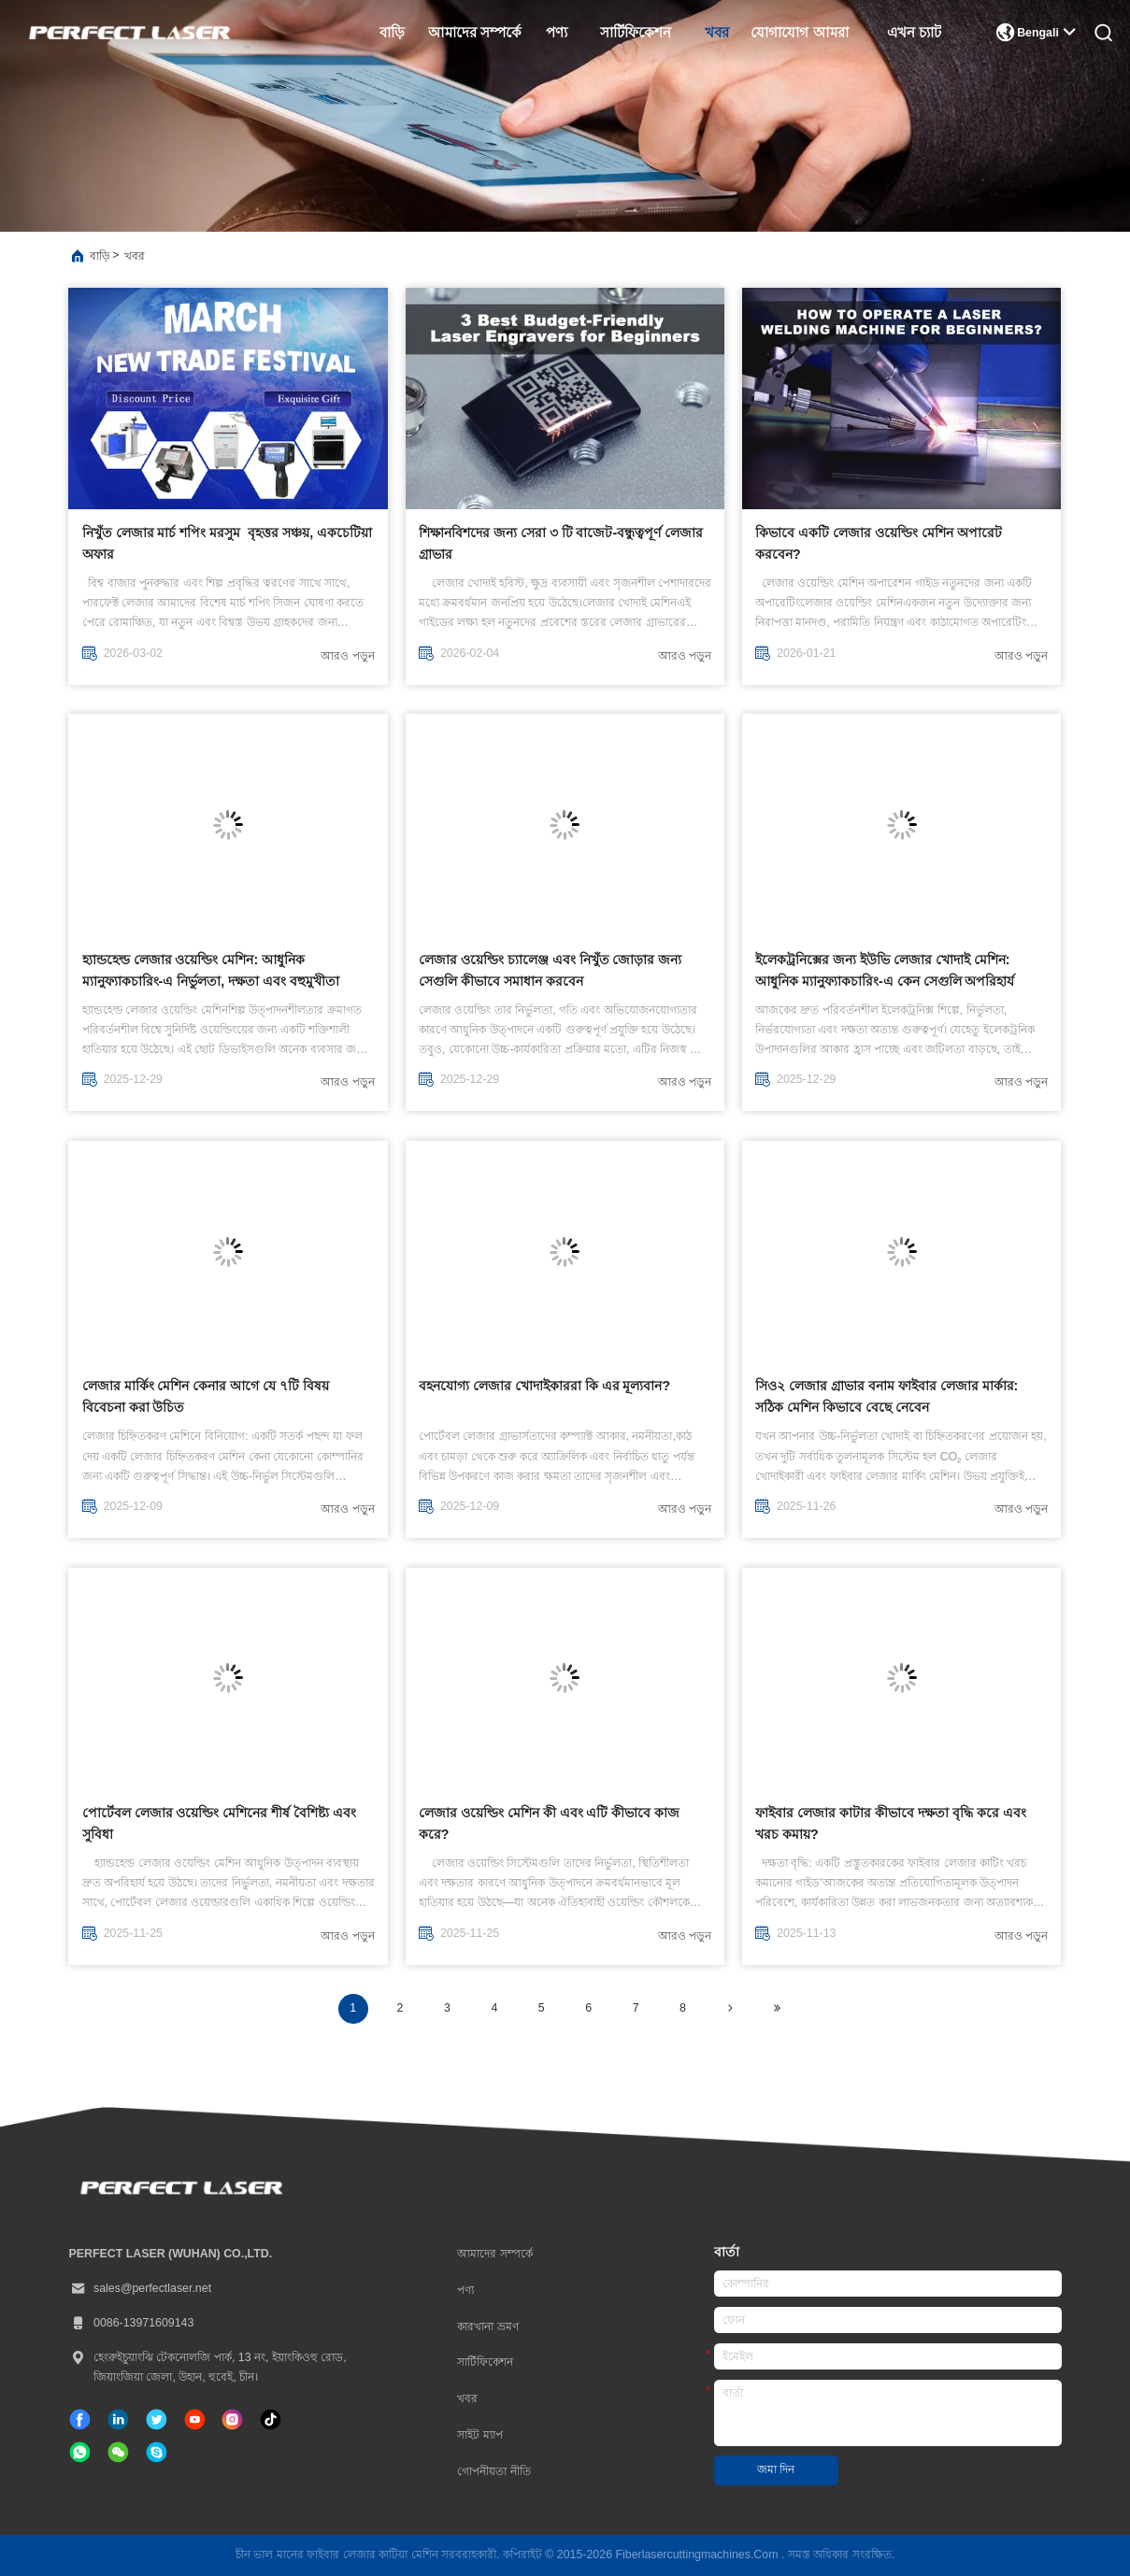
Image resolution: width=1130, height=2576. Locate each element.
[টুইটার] (156, 2419)
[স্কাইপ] (156, 2452)
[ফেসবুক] (80, 2419)
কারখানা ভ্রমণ (487, 2326)
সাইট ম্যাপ (479, 2434)
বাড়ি (392, 32)
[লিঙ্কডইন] (118, 2419)
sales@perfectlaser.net (139, 2288)
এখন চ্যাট (914, 32)
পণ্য (556, 32)
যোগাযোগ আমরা (799, 32)
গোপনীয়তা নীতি (493, 2471)
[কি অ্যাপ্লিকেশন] (80, 2452)
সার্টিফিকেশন (635, 32)
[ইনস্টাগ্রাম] (232, 2419)
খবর (717, 32)
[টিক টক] (195, 2419)
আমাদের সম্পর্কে (475, 32)
